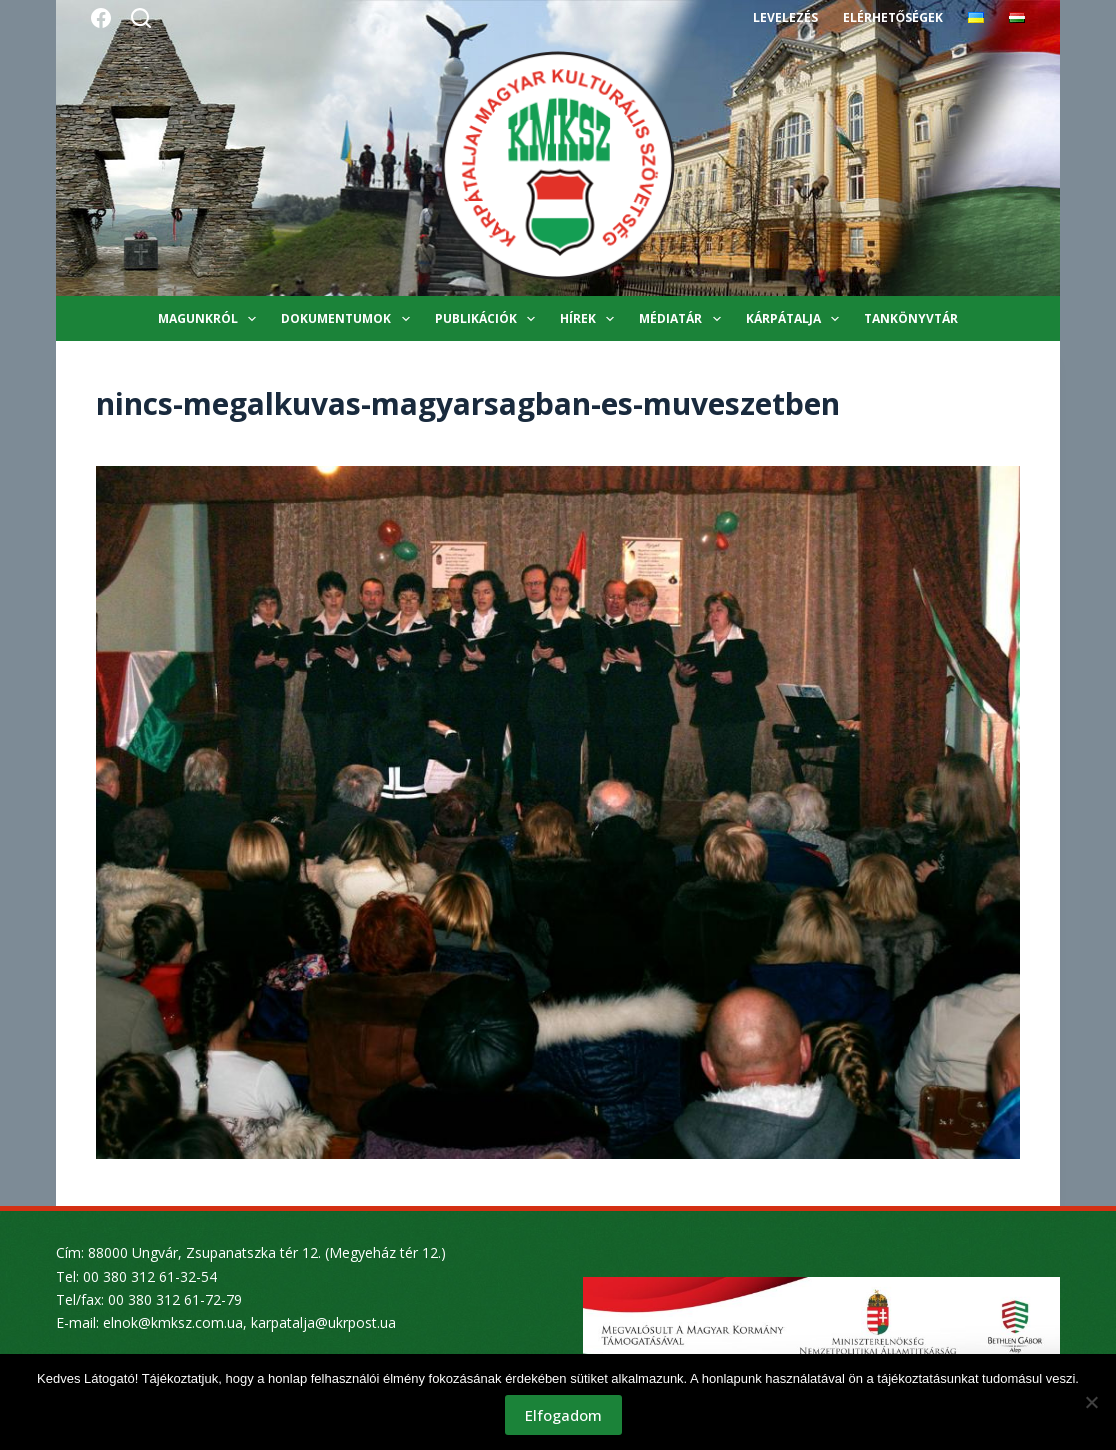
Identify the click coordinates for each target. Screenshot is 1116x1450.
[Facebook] (101, 18)
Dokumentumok (349, 319)
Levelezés (785, 17)
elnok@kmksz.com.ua (173, 1322)
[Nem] (1091, 1402)
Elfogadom (563, 1415)
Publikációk (489, 319)
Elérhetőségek (893, 17)
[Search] (141, 18)
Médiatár (683, 319)
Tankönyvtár (911, 318)
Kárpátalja (796, 319)
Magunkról (211, 319)
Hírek (591, 319)
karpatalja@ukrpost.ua (323, 1322)
